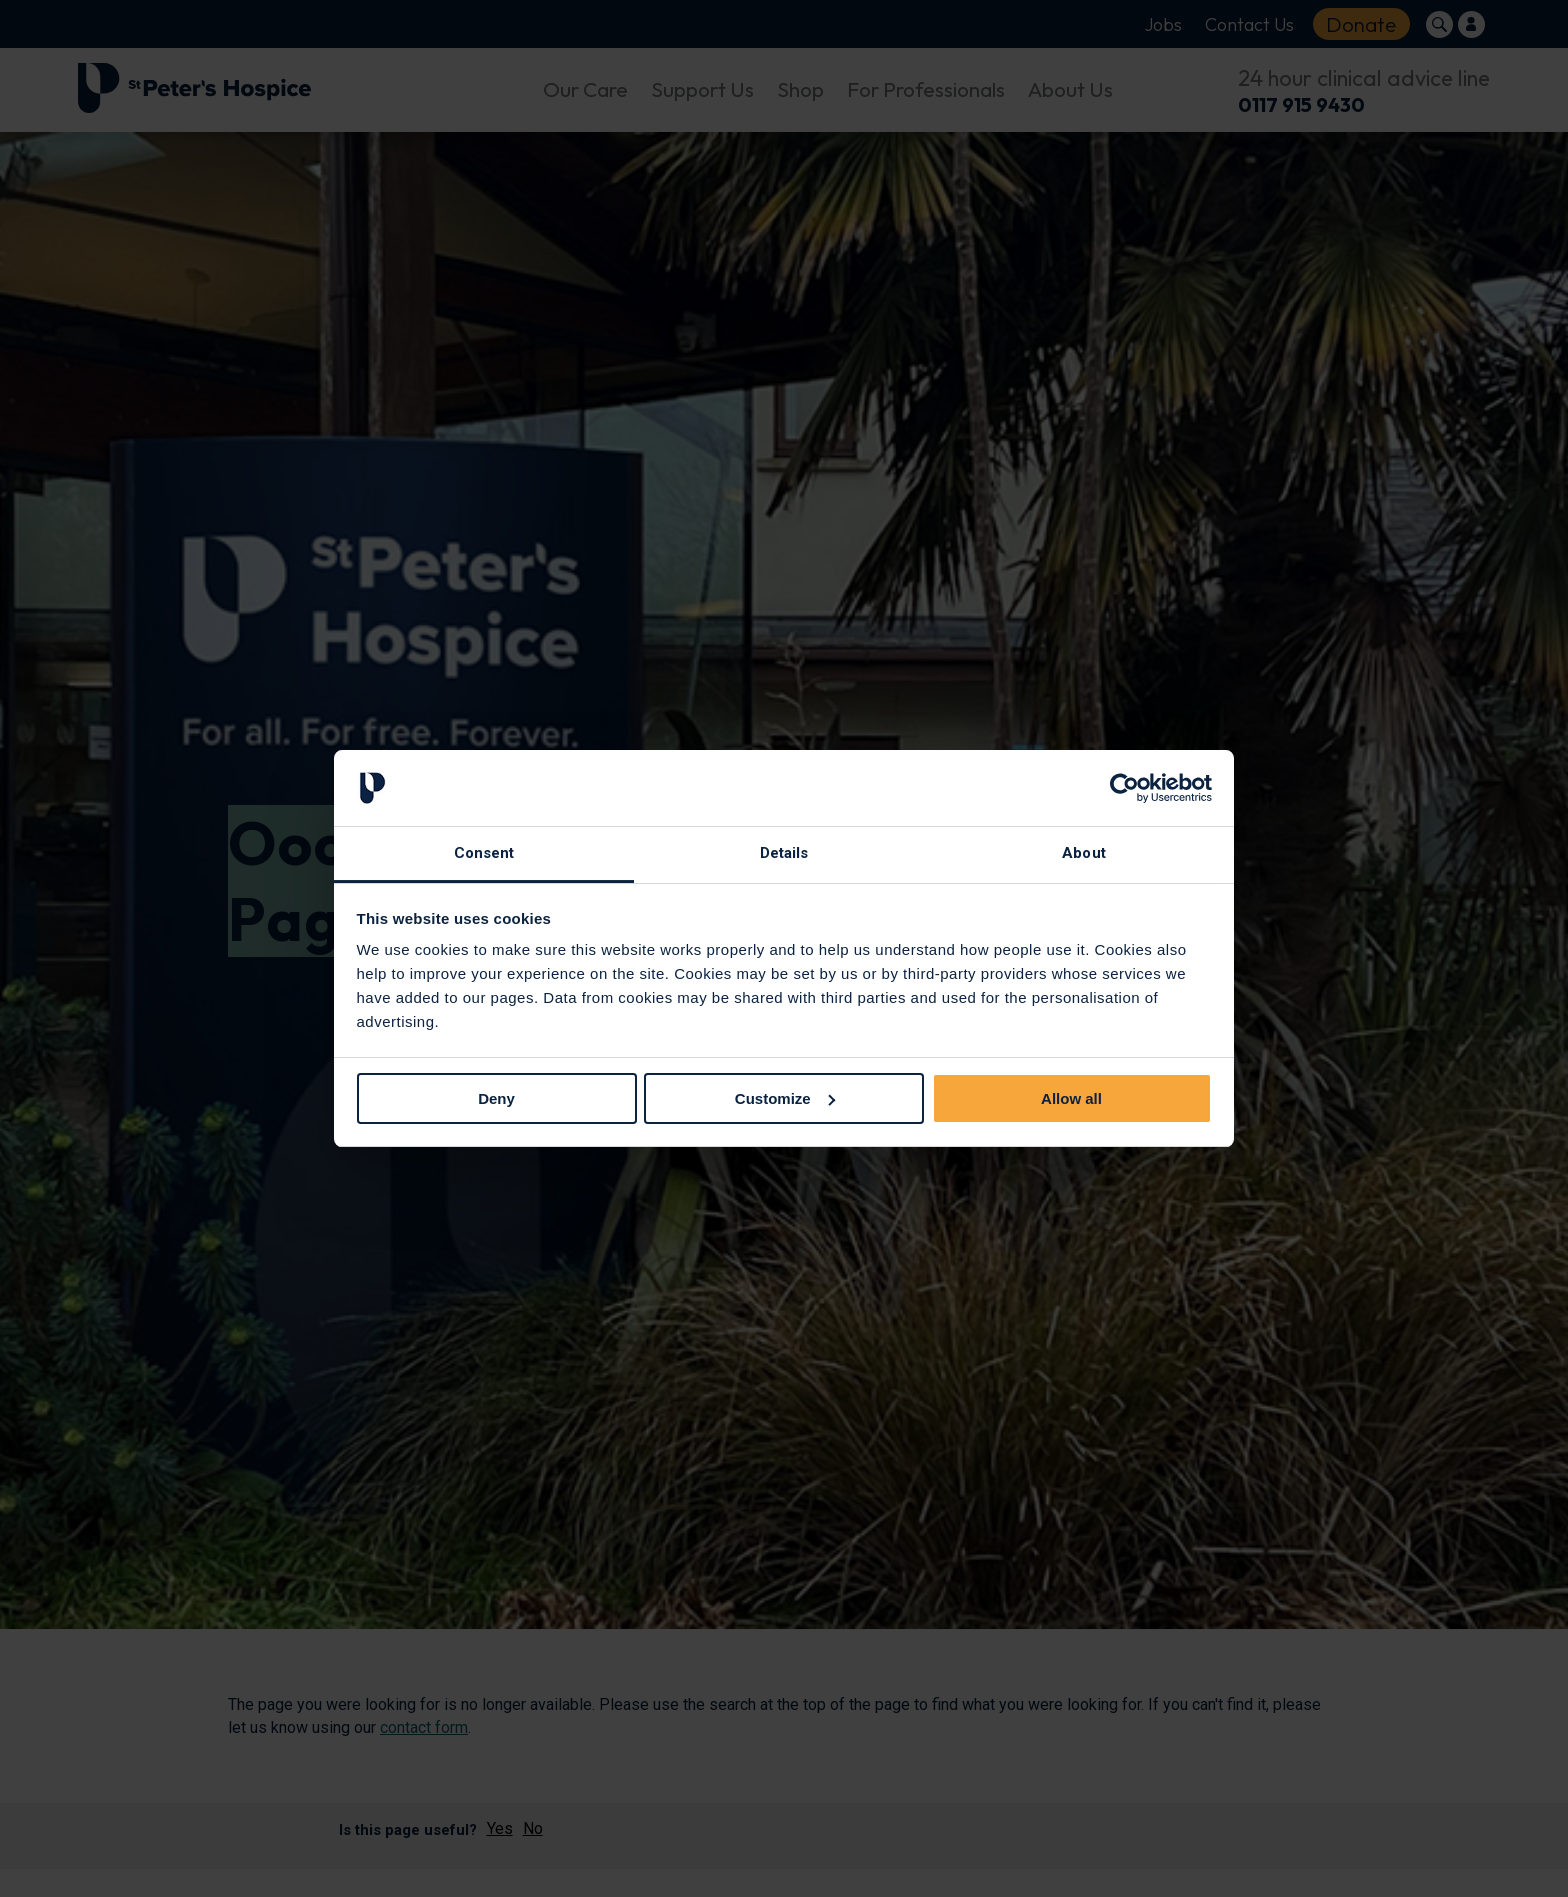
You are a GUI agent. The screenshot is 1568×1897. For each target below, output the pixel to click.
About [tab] (1084, 853)
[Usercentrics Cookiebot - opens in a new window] (1124, 788)
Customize (785, 1098)
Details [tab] (784, 853)
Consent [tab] (484, 853)
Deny (496, 1098)
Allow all (1071, 1098)
